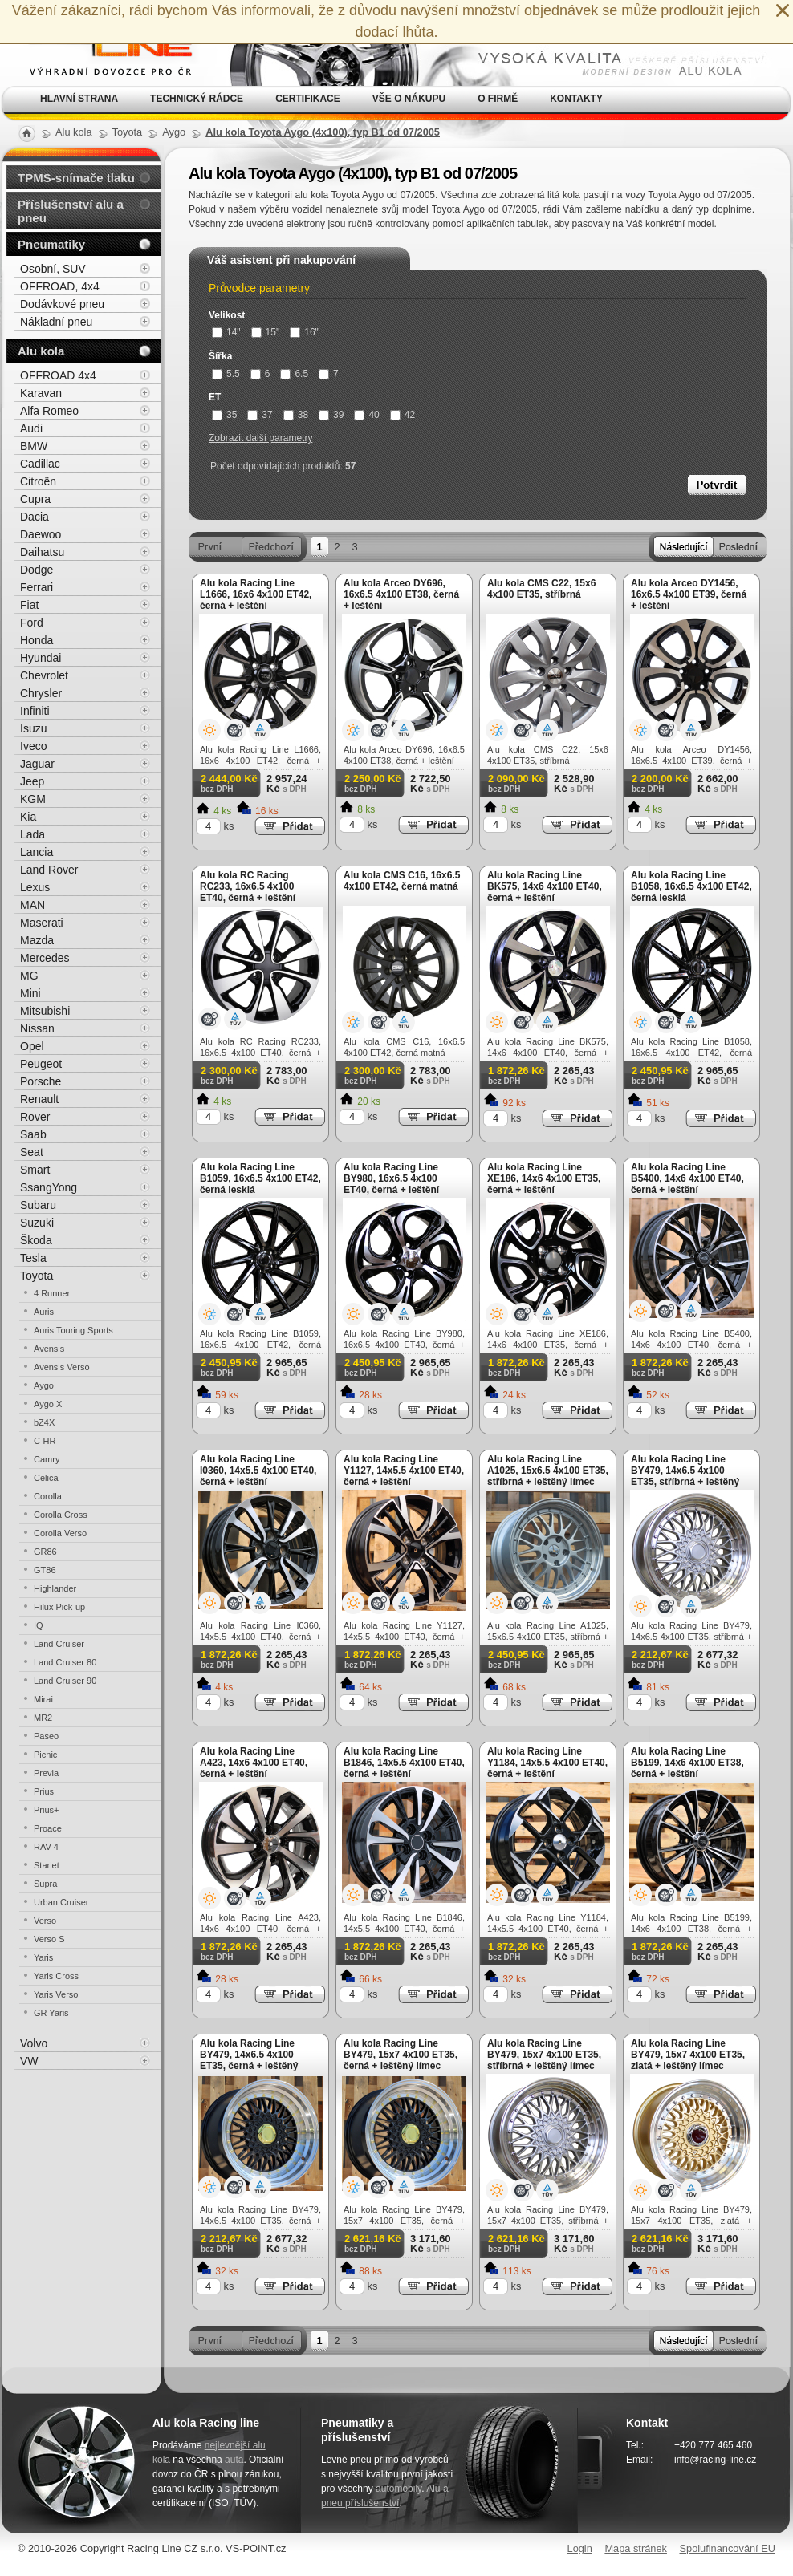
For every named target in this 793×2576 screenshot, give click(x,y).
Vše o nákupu (408, 98)
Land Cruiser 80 (65, 1662)
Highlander (55, 1588)
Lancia (36, 852)
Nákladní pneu (56, 321)
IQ (38, 1625)
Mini (30, 993)
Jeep (32, 781)
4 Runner (52, 1293)
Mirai (43, 1699)
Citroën (38, 481)
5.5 (226, 373)
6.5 (294, 373)
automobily (398, 2488)
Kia (28, 816)
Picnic (45, 1754)
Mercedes (44, 957)
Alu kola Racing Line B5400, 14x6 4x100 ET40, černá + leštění (687, 1178)
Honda (36, 640)
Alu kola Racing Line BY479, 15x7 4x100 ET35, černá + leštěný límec (401, 2054)
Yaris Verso (56, 1994)
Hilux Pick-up (59, 1607)
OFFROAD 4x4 (58, 375)
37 (259, 414)
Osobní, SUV (53, 268)
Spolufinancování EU (727, 2548)
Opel (32, 1046)
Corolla (48, 1496)
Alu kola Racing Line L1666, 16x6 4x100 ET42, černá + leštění (255, 594)
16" (304, 332)
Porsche (40, 1081)
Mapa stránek (635, 2548)
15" (265, 332)
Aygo (44, 1385)
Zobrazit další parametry (260, 438)
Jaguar (37, 763)
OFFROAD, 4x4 (60, 286)
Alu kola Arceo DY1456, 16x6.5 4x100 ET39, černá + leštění (688, 594)
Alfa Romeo (49, 410)
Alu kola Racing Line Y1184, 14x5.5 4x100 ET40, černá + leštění (547, 1762)
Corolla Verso (60, 1533)
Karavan (41, 393)
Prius (44, 1791)
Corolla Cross (60, 1514)
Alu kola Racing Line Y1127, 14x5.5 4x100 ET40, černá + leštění (404, 1470)
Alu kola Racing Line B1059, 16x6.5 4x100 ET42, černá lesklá (260, 1178)
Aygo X (48, 1404)
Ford (31, 622)
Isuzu (33, 728)
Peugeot (41, 1063)
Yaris (43, 1957)
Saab (33, 1134)
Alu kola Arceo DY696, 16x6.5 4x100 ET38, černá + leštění (401, 594)
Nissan (37, 1028)
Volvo (33, 2043)
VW (29, 2061)
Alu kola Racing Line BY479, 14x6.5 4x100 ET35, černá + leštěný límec (249, 2060)
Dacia (34, 516)
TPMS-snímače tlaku (76, 178)
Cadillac (40, 463)
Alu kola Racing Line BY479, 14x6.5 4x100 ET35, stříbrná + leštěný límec (685, 1476)
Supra (45, 1883)
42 (402, 414)
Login (579, 2548)
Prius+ (46, 1810)
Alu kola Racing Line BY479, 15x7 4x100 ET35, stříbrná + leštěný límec (544, 2054)
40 (366, 414)
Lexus (35, 887)
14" (226, 332)
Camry (46, 1459)
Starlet (46, 1865)
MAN (32, 905)
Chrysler (41, 693)
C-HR (45, 1441)
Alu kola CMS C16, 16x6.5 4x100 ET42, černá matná (402, 881)
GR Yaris (51, 2013)
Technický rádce (196, 98)
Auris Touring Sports (73, 1330)
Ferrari (36, 587)
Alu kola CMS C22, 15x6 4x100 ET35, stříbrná (541, 589)
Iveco (33, 746)
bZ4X (44, 1422)
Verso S (49, 1939)
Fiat (29, 604)
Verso (45, 1920)
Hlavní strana (79, 98)
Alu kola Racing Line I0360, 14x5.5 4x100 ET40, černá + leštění (258, 1470)
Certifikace (307, 98)
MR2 (43, 1717)
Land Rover (49, 869)
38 (295, 414)
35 (224, 414)
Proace (48, 1828)
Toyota (36, 1275)
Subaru (38, 1205)
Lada (32, 834)
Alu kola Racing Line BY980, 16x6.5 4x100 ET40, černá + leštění (391, 1178)
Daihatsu (42, 552)
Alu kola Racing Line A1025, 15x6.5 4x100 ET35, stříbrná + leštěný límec (547, 1470)
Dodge (36, 569)
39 (331, 414)
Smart (35, 1169)
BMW (33, 446)
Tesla (33, 1257)
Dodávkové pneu (62, 304)
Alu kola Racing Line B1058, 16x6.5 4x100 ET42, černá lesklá (691, 886)
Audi (31, 428)
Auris (44, 1311)
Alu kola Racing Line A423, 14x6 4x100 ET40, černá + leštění (253, 1762)
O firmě (498, 98)
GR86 (45, 1551)
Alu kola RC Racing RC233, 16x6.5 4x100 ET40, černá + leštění (247, 886)
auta (234, 2459)
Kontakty (576, 98)
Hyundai (40, 657)
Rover (35, 1116)
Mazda (37, 940)
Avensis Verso (62, 1367)
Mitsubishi (45, 1010)
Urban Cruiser (61, 1902)
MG (29, 975)
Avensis (49, 1348)
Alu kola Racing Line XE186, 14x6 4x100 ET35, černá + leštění (543, 1178)
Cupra (35, 499)
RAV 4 (46, 1847)
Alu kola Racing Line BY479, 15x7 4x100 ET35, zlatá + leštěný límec (688, 2054)
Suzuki (37, 1222)
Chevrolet (44, 675)
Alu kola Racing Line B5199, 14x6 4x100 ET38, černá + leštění (687, 1762)
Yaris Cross (56, 1976)
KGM (33, 799)
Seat (31, 1152)
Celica (46, 1478)
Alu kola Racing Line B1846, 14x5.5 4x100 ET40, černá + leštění (404, 1762)
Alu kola (41, 351)
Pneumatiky (51, 244)
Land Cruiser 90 (65, 1681)
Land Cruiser (59, 1644)
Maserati (41, 922)
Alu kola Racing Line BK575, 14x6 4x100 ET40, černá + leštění (544, 886)
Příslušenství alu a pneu (71, 211)
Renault (39, 1099)
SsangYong (48, 1187)
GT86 (45, 1570)
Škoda (36, 1240)
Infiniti (35, 710)
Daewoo (40, 534)
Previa (46, 1773)
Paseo (46, 1736)
